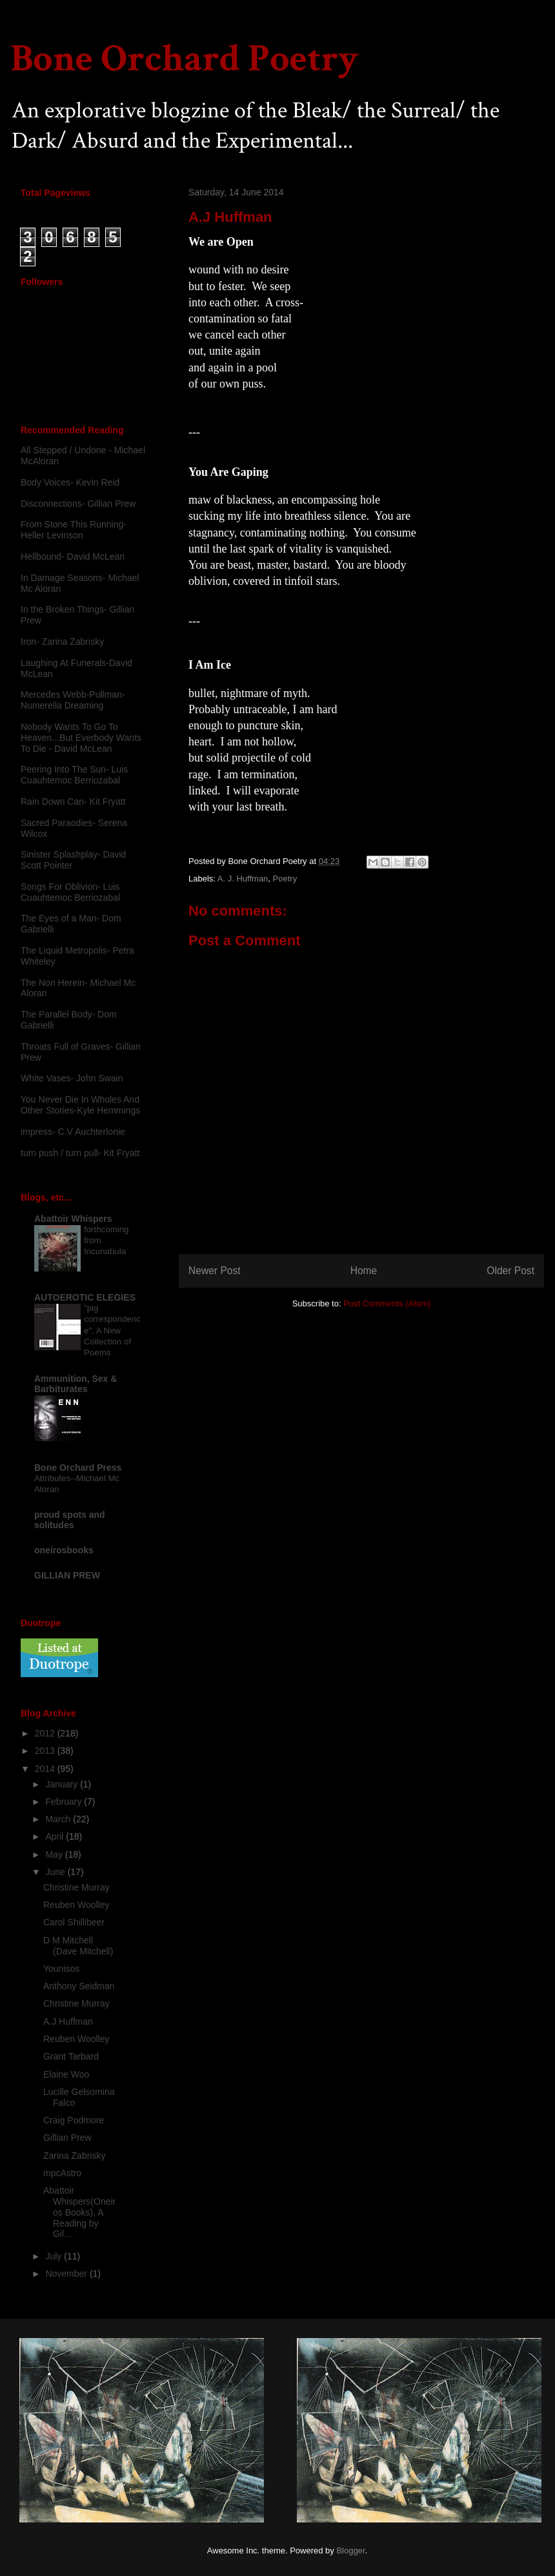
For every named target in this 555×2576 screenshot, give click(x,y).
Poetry (285, 878)
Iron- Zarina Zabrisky (62, 641)
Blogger (350, 2550)
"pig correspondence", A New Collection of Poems (112, 1330)
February (64, 1801)
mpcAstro (62, 2173)
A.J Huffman (68, 2021)
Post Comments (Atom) (386, 1303)
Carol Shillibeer (74, 1922)
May (55, 1854)
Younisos (61, 1968)
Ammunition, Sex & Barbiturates (75, 1383)
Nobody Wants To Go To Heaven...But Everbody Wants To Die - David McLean (81, 738)
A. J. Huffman (242, 878)
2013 (46, 1750)
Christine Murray (76, 1887)
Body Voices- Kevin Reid (70, 482)
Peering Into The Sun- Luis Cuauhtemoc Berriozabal (74, 774)
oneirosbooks (64, 1550)
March (59, 1819)
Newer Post (214, 1270)
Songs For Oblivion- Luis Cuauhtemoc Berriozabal (70, 892)
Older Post (510, 1270)
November (67, 2273)
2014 (46, 1769)
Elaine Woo (66, 2074)
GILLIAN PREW (67, 1575)
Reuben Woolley (76, 1905)
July (54, 2256)
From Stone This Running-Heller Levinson (73, 529)
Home (364, 1270)
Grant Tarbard (71, 2056)
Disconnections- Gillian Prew (78, 503)
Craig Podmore (73, 2120)
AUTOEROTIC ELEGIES (85, 1297)
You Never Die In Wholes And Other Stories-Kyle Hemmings (80, 1105)
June (56, 1872)
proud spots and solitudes (69, 1519)
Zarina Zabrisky (74, 2155)
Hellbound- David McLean (73, 556)
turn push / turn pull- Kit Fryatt (80, 1153)
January (62, 1784)
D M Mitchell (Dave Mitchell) (78, 1945)
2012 (46, 1733)
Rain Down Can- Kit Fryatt (73, 801)
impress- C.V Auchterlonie (73, 1131)
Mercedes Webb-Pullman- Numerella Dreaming (73, 700)
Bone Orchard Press (77, 1467)
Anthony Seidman (79, 1986)
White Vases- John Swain (72, 1078)
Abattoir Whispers (73, 1219)
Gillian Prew (67, 2137)
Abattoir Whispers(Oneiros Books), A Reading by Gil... (79, 2212)
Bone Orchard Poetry (184, 59)
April (55, 1836)
